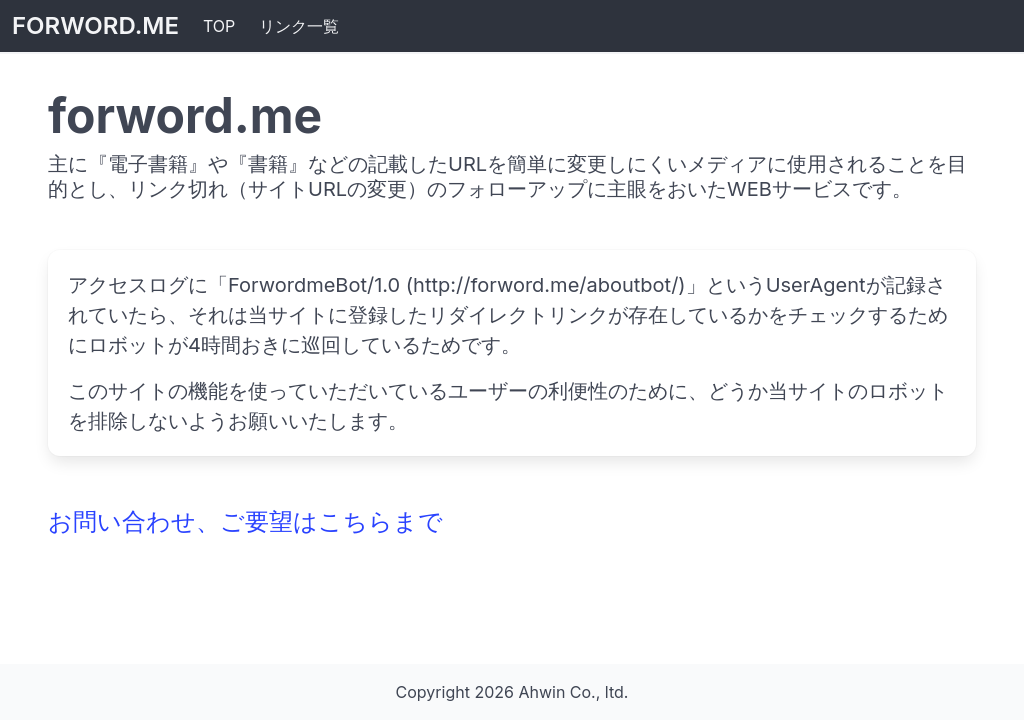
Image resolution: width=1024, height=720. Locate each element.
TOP (219, 26)
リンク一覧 (299, 26)
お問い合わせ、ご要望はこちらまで (245, 521)
